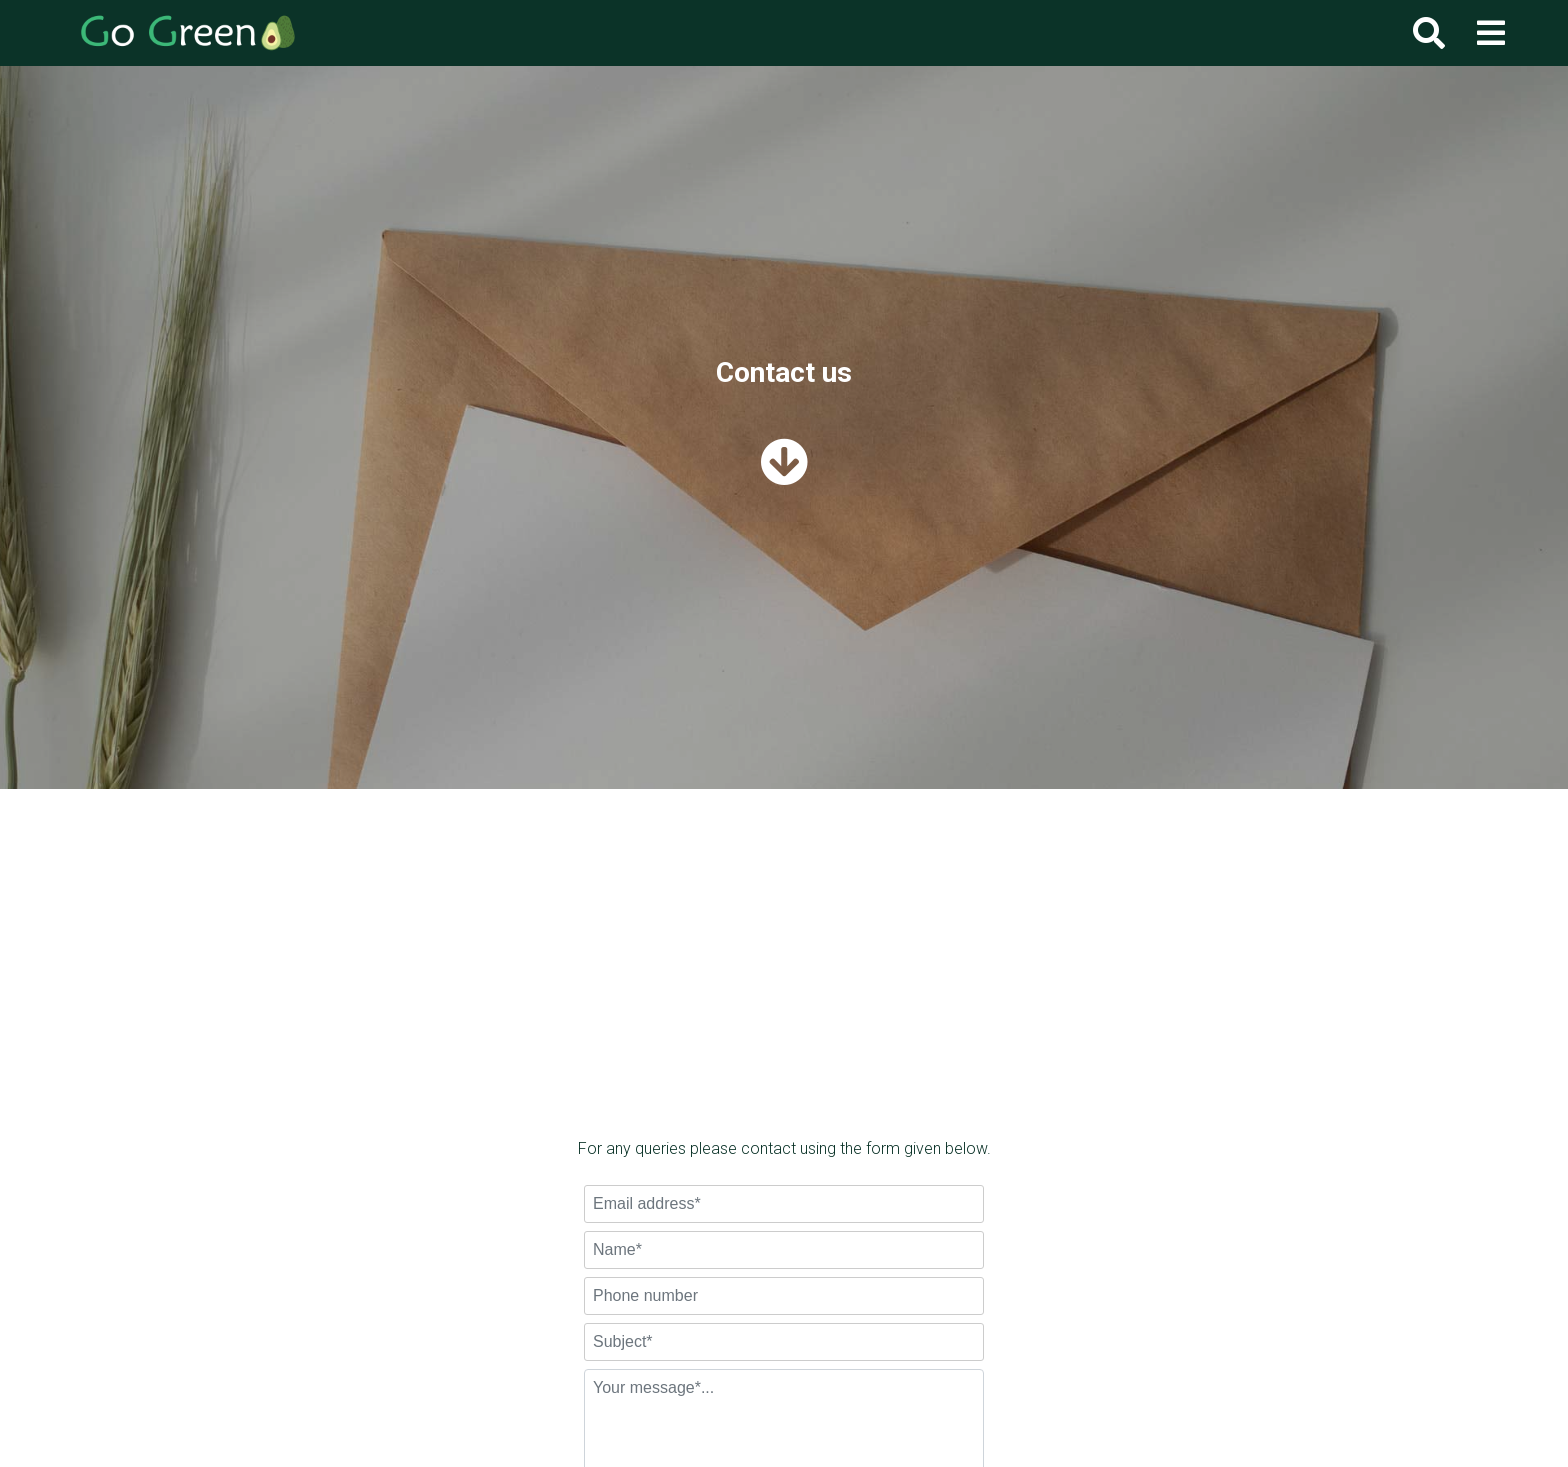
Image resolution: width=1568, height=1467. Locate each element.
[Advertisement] (784, 987)
